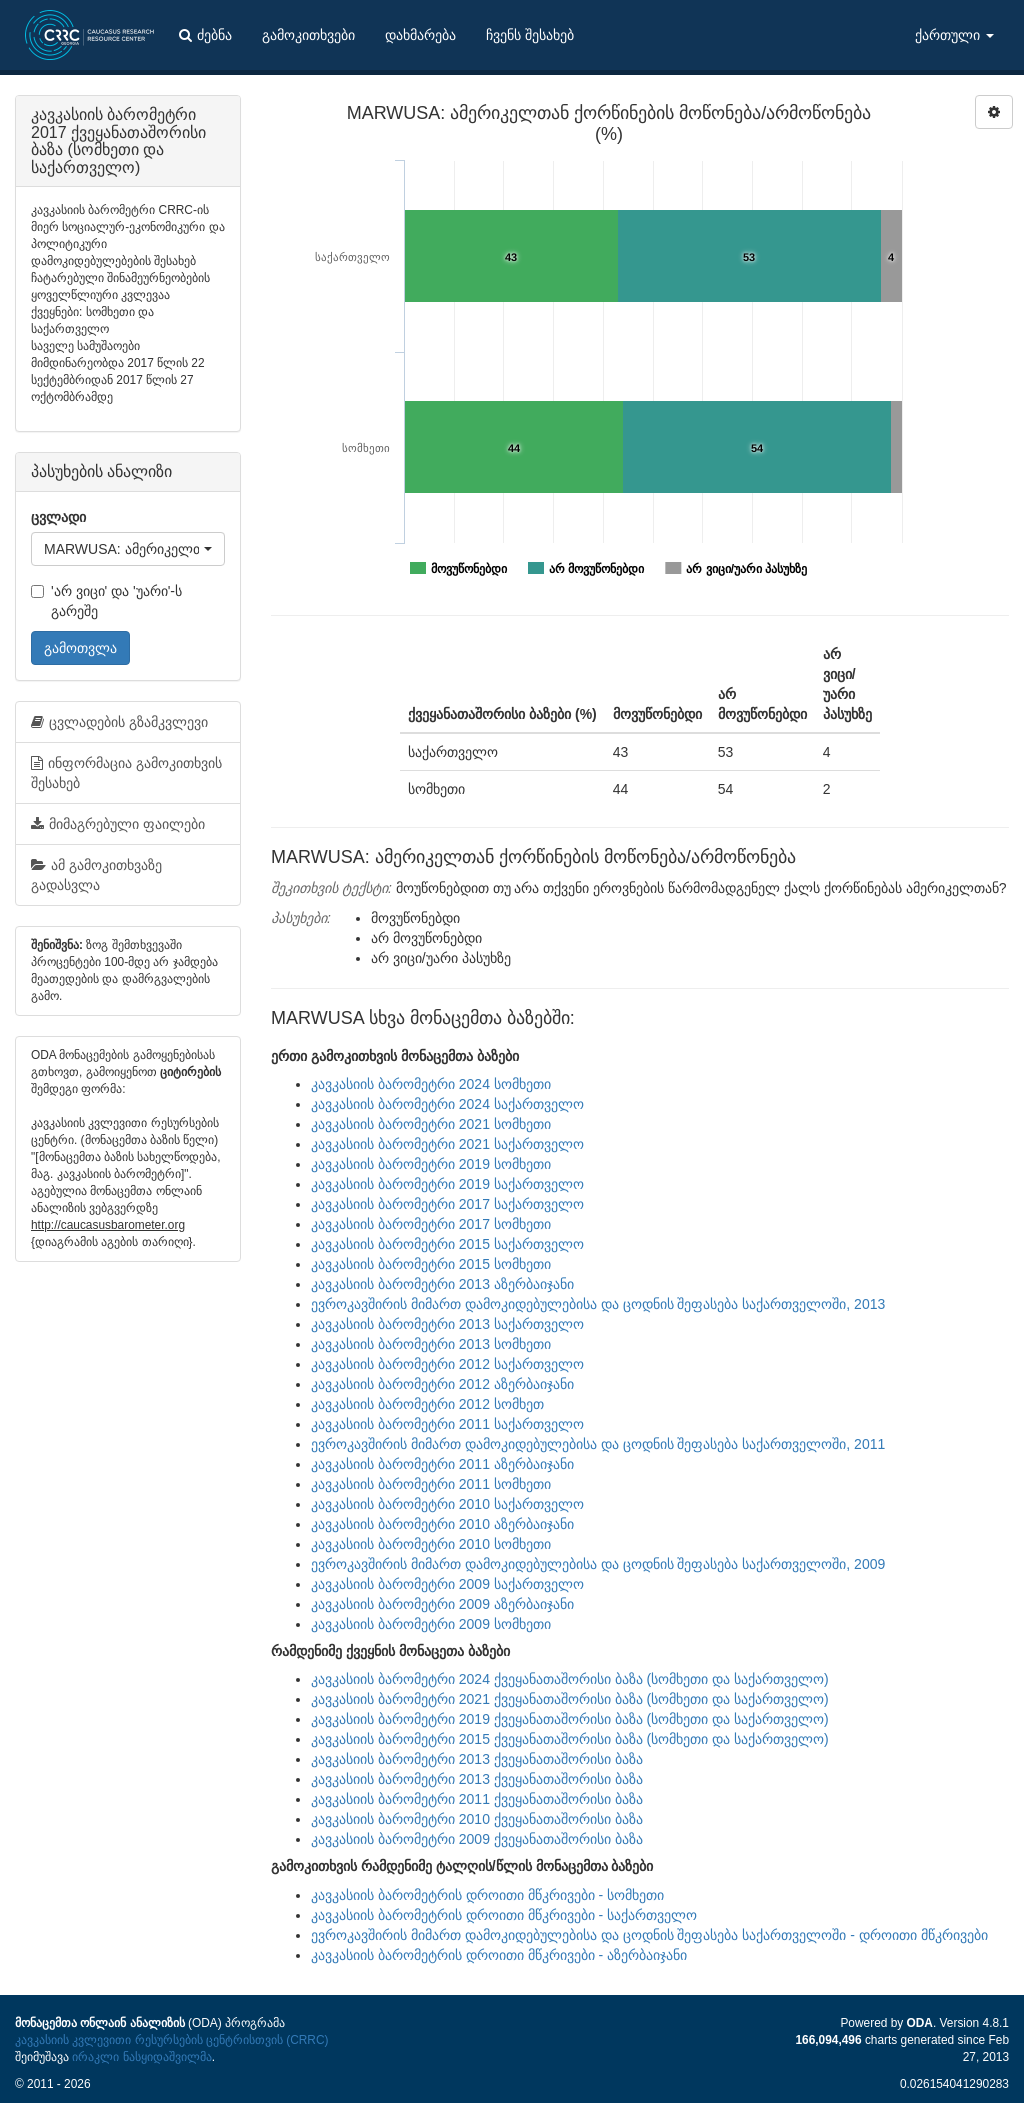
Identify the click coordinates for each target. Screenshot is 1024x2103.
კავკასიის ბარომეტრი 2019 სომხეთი (431, 1164)
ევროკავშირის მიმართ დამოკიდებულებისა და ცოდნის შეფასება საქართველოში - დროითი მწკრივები (649, 1935)
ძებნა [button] (205, 35)
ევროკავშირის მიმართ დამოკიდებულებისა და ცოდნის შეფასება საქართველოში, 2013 (598, 1304)
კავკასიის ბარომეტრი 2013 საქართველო (447, 1324)
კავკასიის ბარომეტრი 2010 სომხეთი (431, 1544)
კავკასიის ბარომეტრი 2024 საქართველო (447, 1104)
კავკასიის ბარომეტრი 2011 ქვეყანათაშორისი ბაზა (477, 1799)
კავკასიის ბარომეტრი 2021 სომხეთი (431, 1124)
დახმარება (420, 35)
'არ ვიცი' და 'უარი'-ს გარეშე (106, 601)
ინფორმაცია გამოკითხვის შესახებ (126, 773)
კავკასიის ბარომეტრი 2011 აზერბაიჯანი (442, 1464)
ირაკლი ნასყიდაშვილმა (141, 2057)
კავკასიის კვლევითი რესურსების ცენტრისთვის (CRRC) (171, 2040)
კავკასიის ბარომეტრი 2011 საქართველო (447, 1424)
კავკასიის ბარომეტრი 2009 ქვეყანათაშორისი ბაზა (477, 1839)
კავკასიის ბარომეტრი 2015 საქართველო (447, 1244)
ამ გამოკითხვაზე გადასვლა (96, 875)
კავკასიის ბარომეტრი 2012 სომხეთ (427, 1404)
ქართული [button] (954, 35)
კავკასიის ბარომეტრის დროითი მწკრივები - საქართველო (504, 1915)
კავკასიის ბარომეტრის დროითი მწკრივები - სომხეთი (487, 1895)
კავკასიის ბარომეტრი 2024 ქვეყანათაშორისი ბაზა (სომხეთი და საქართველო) (570, 1679)
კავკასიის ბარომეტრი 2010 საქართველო (447, 1504)
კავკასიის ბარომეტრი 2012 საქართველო (447, 1364)
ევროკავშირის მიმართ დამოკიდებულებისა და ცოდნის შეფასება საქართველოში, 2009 (598, 1564)
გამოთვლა (80, 648)
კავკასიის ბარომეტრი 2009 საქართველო (447, 1584)
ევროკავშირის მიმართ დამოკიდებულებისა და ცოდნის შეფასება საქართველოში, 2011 (598, 1444)
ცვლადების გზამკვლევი (119, 722)
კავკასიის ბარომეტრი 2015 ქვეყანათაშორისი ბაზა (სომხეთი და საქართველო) (570, 1739)
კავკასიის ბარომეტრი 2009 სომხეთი (431, 1624)
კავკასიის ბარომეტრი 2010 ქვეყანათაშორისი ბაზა (477, 1819)
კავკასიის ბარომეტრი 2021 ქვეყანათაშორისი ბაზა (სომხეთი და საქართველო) (570, 1699)
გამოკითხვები (308, 35)
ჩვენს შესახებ (530, 35)
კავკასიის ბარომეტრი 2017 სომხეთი (431, 1224)
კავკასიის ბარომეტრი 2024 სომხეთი (431, 1084)
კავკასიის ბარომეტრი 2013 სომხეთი (431, 1344)
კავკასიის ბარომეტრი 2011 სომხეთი (431, 1484)
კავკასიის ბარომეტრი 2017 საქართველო (447, 1204)
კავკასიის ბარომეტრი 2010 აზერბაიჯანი (442, 1524)
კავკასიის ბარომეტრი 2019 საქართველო (447, 1184)
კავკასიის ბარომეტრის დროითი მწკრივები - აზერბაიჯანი (499, 1955)
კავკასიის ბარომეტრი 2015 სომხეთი (431, 1264)
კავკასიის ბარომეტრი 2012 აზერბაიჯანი (442, 1384)
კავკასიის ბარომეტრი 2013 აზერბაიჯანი (442, 1284)
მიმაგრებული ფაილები (118, 824)
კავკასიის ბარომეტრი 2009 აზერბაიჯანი (442, 1604)
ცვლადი (58, 517)
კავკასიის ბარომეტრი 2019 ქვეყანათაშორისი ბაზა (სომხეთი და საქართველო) (570, 1719)
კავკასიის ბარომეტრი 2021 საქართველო (447, 1144)
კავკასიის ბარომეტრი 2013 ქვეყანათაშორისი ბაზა (477, 1759)
